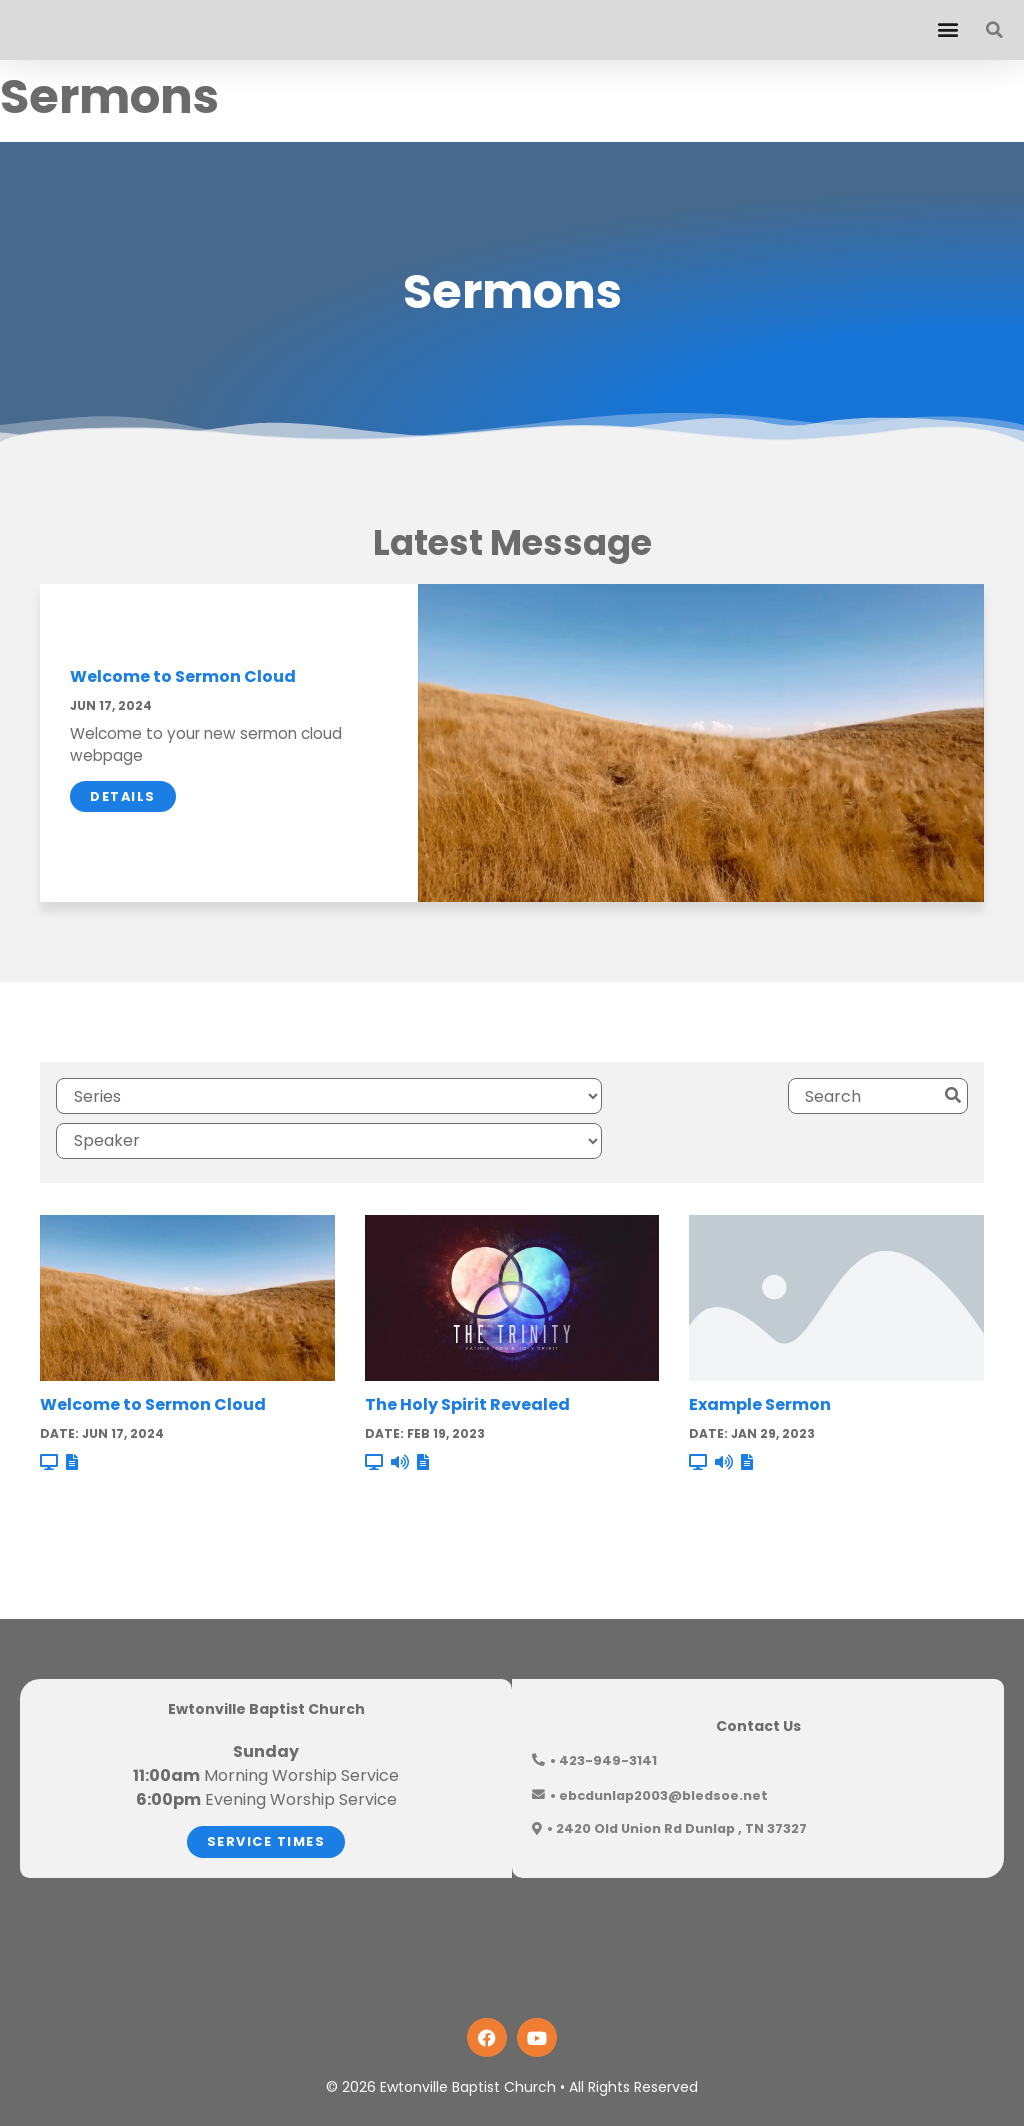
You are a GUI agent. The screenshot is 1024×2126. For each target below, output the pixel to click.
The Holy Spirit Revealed (467, 1351)
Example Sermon (760, 1351)
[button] (947, 29)
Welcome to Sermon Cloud (183, 676)
